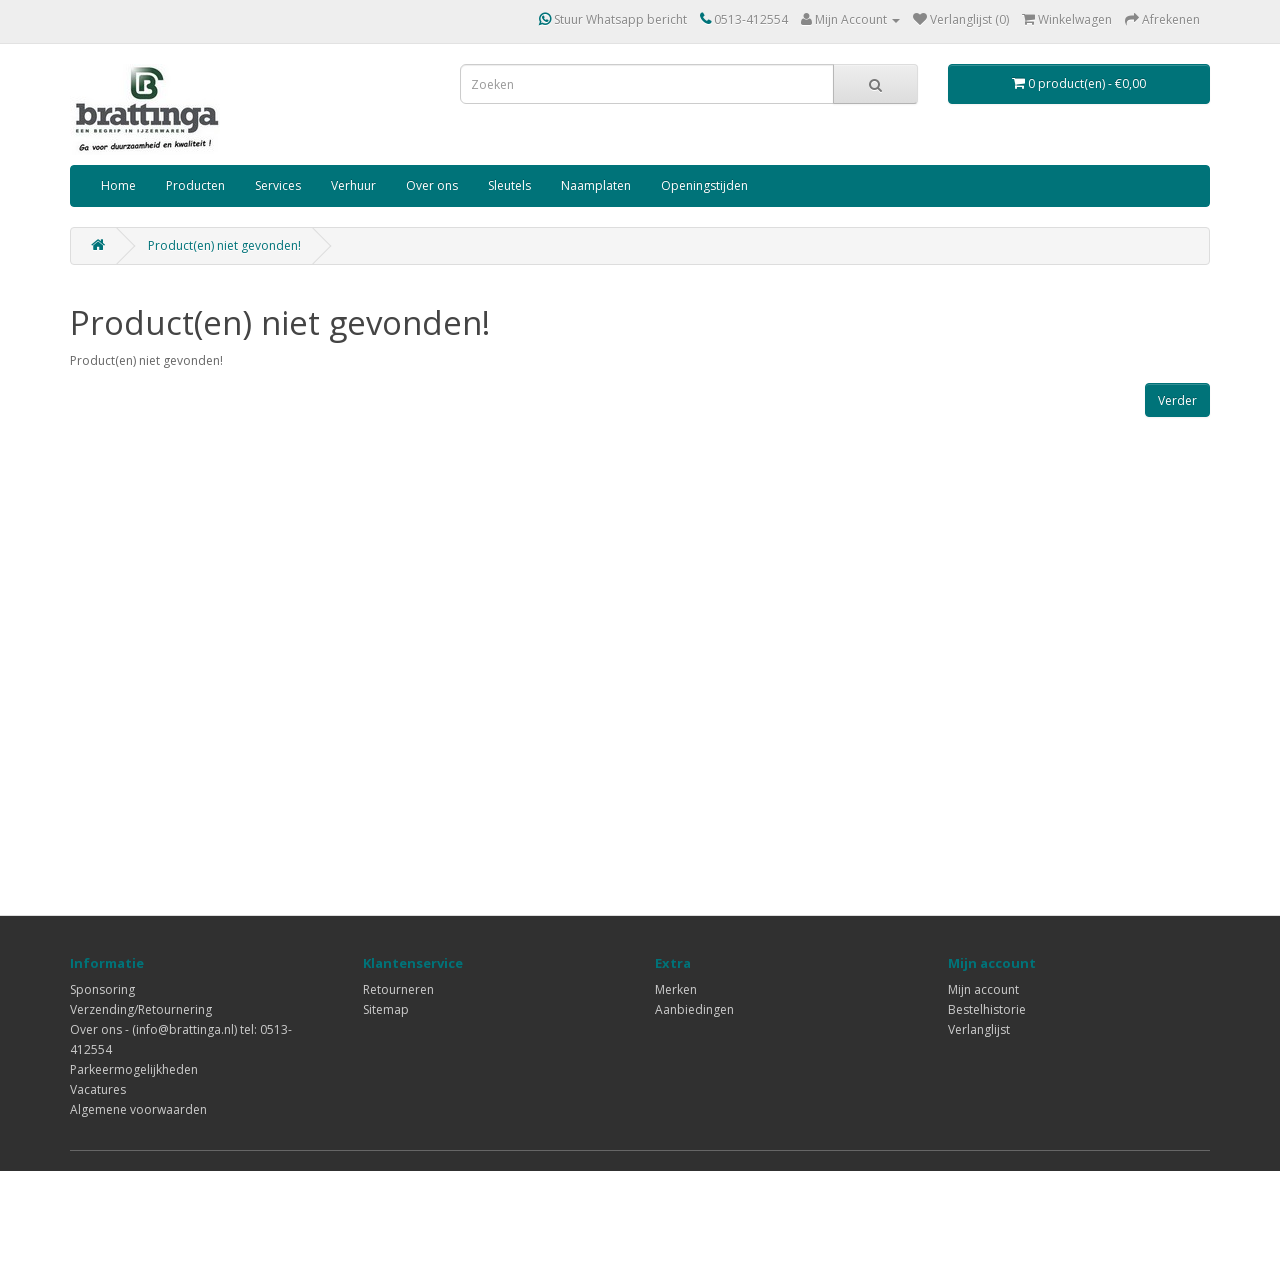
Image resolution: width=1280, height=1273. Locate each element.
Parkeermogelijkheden (134, 1069)
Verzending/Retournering (141, 1009)
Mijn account (983, 989)
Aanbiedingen (694, 1009)
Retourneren (398, 989)
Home (118, 185)
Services (278, 185)
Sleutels (509, 185)
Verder (1177, 400)
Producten (195, 185)
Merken (676, 989)
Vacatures (98, 1089)
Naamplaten (596, 185)
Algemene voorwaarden (138, 1109)
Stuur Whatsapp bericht (613, 19)
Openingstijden (704, 185)
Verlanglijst (979, 1029)
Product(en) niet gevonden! (224, 245)
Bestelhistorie (987, 1009)
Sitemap (386, 1009)
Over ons (432, 185)
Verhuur (353, 185)
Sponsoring (102, 989)
